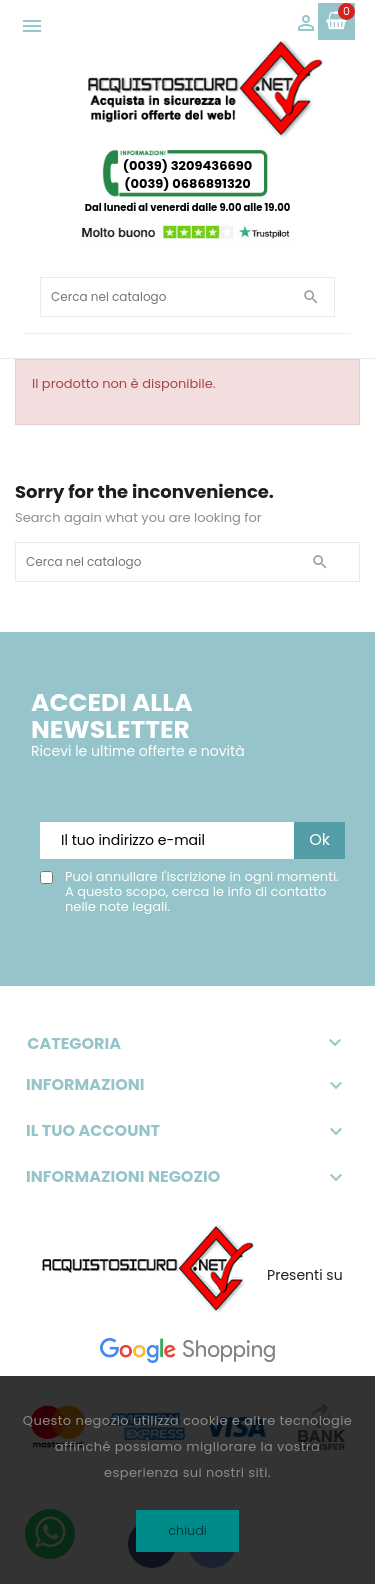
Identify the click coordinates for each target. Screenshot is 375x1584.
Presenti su (305, 1275)
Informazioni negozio (123, 1177)
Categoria (187, 1043)
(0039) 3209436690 (187, 165)
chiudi (187, 1530)
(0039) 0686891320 (187, 183)
